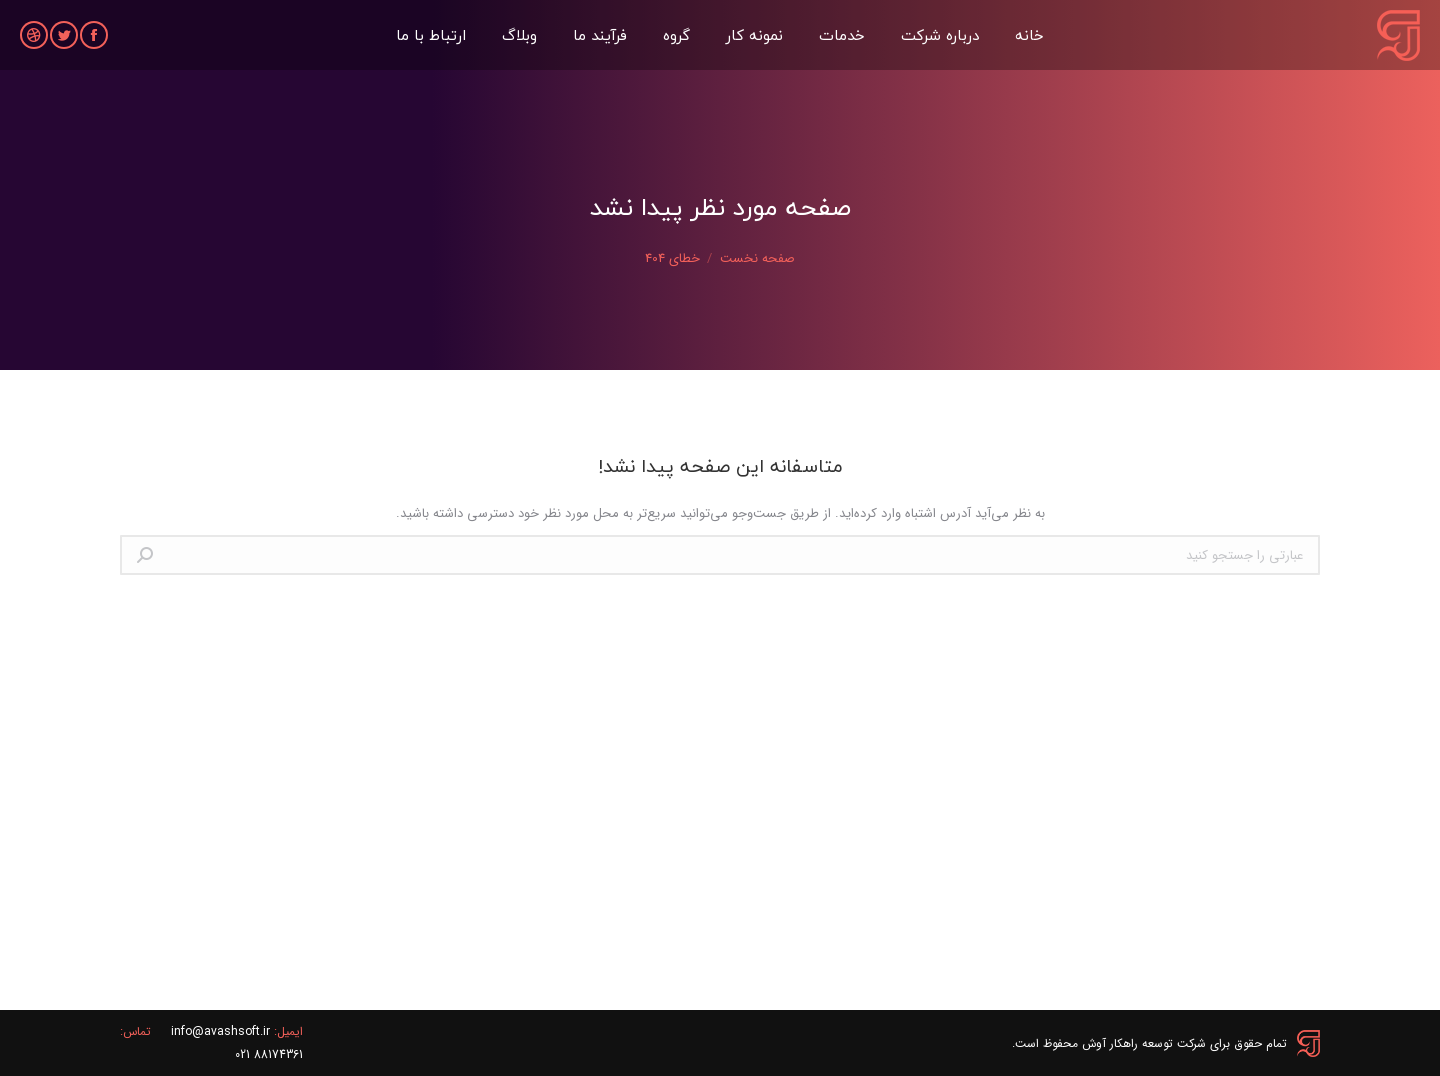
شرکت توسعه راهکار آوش (1144, 1043)
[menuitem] (1029, 35)
